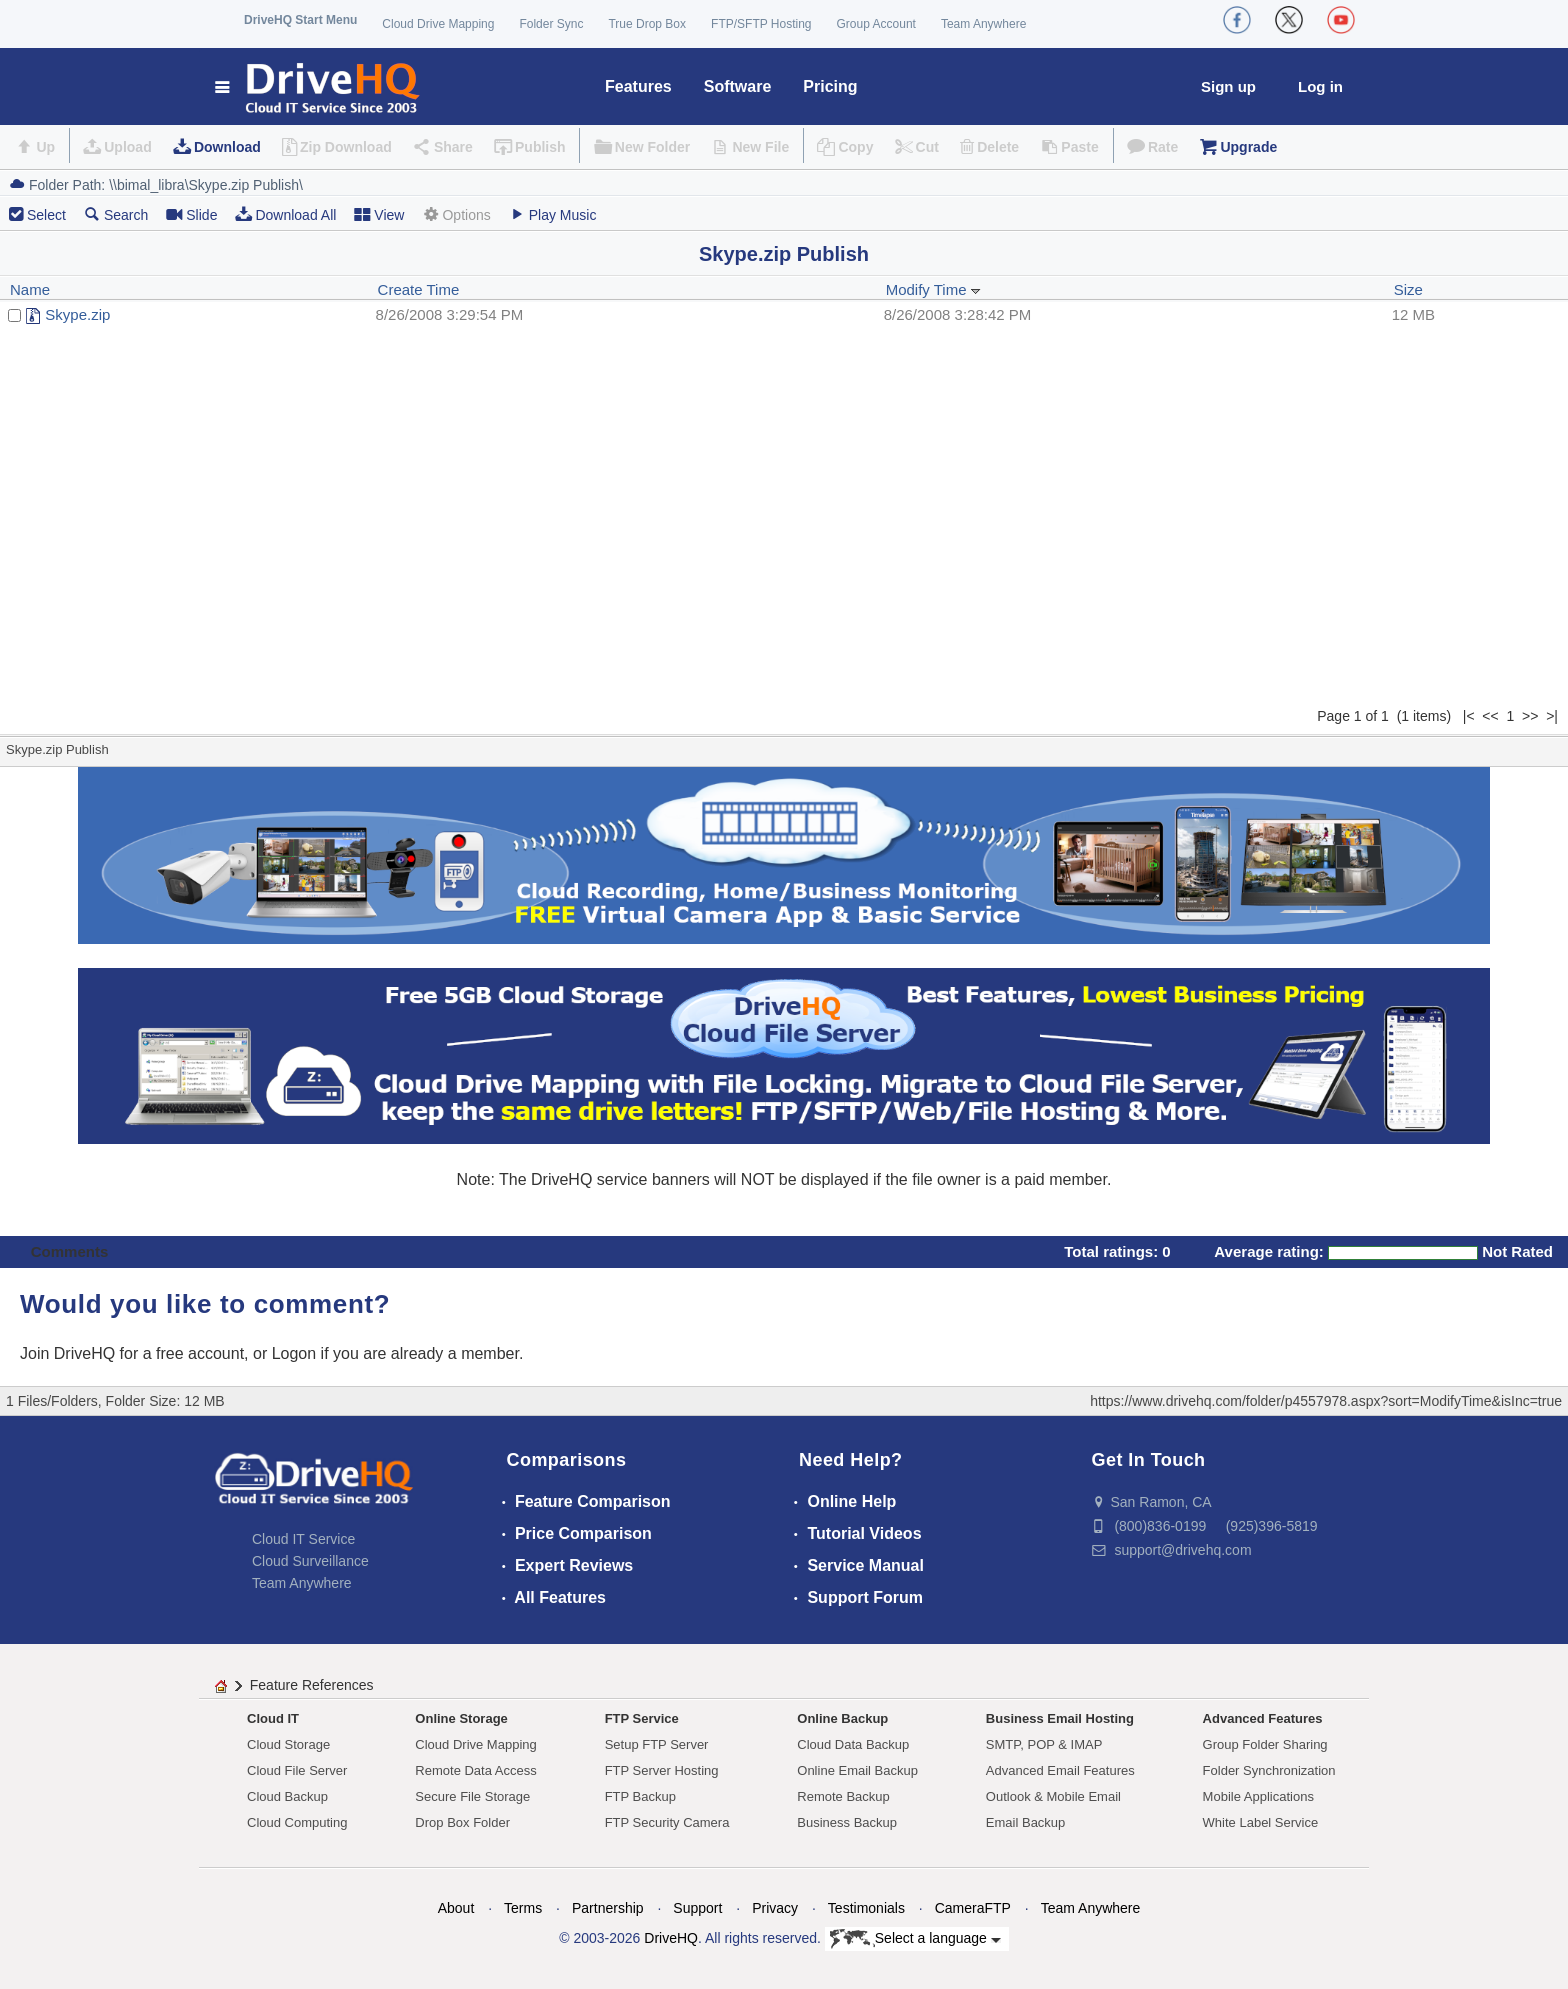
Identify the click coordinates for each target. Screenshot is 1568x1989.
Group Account (876, 24)
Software (738, 86)
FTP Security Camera (667, 1822)
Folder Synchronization (1269, 1770)
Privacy (775, 1908)
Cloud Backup (287, 1796)
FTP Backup (640, 1796)
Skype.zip (77, 314)
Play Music (553, 214)
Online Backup (842, 1718)
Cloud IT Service (303, 1539)
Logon (294, 1353)
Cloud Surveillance (310, 1561)
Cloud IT (273, 1718)
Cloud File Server (297, 1770)
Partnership (608, 1908)
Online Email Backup (857, 1770)
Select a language (915, 1939)
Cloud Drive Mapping (438, 24)
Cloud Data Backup (853, 1744)
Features (638, 86)
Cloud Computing (297, 1822)
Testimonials (866, 1908)
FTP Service (642, 1718)
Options (456, 214)
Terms (523, 1908)
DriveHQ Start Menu (300, 20)
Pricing (830, 86)
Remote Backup (843, 1796)
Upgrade (1248, 147)
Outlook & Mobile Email (1053, 1796)
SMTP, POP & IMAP (1044, 1744)
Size (1408, 289)
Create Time (419, 289)
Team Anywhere (983, 24)
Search (116, 214)
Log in (1320, 86)
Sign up (1228, 86)
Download (227, 147)
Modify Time (933, 289)
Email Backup (1025, 1822)
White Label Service (1261, 1822)
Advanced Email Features (1060, 1770)
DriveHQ (671, 1938)
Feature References (312, 1685)
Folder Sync (551, 24)
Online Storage (461, 1718)
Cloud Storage (288, 1744)
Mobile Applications (1258, 1796)
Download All (285, 214)
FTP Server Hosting (662, 1770)
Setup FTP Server (657, 1744)
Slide (191, 214)
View (379, 214)
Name (30, 289)
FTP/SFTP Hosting (761, 24)
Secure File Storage (472, 1796)
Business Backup (847, 1822)
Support (697, 1908)
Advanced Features (1263, 1718)
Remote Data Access (475, 1770)
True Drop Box (647, 24)
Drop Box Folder (462, 1822)
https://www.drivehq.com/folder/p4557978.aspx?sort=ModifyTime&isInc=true (1326, 1401)
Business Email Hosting (1060, 1718)
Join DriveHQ (70, 1353)
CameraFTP (973, 1908)
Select (46, 215)
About (456, 1908)
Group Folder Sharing (1265, 1744)
